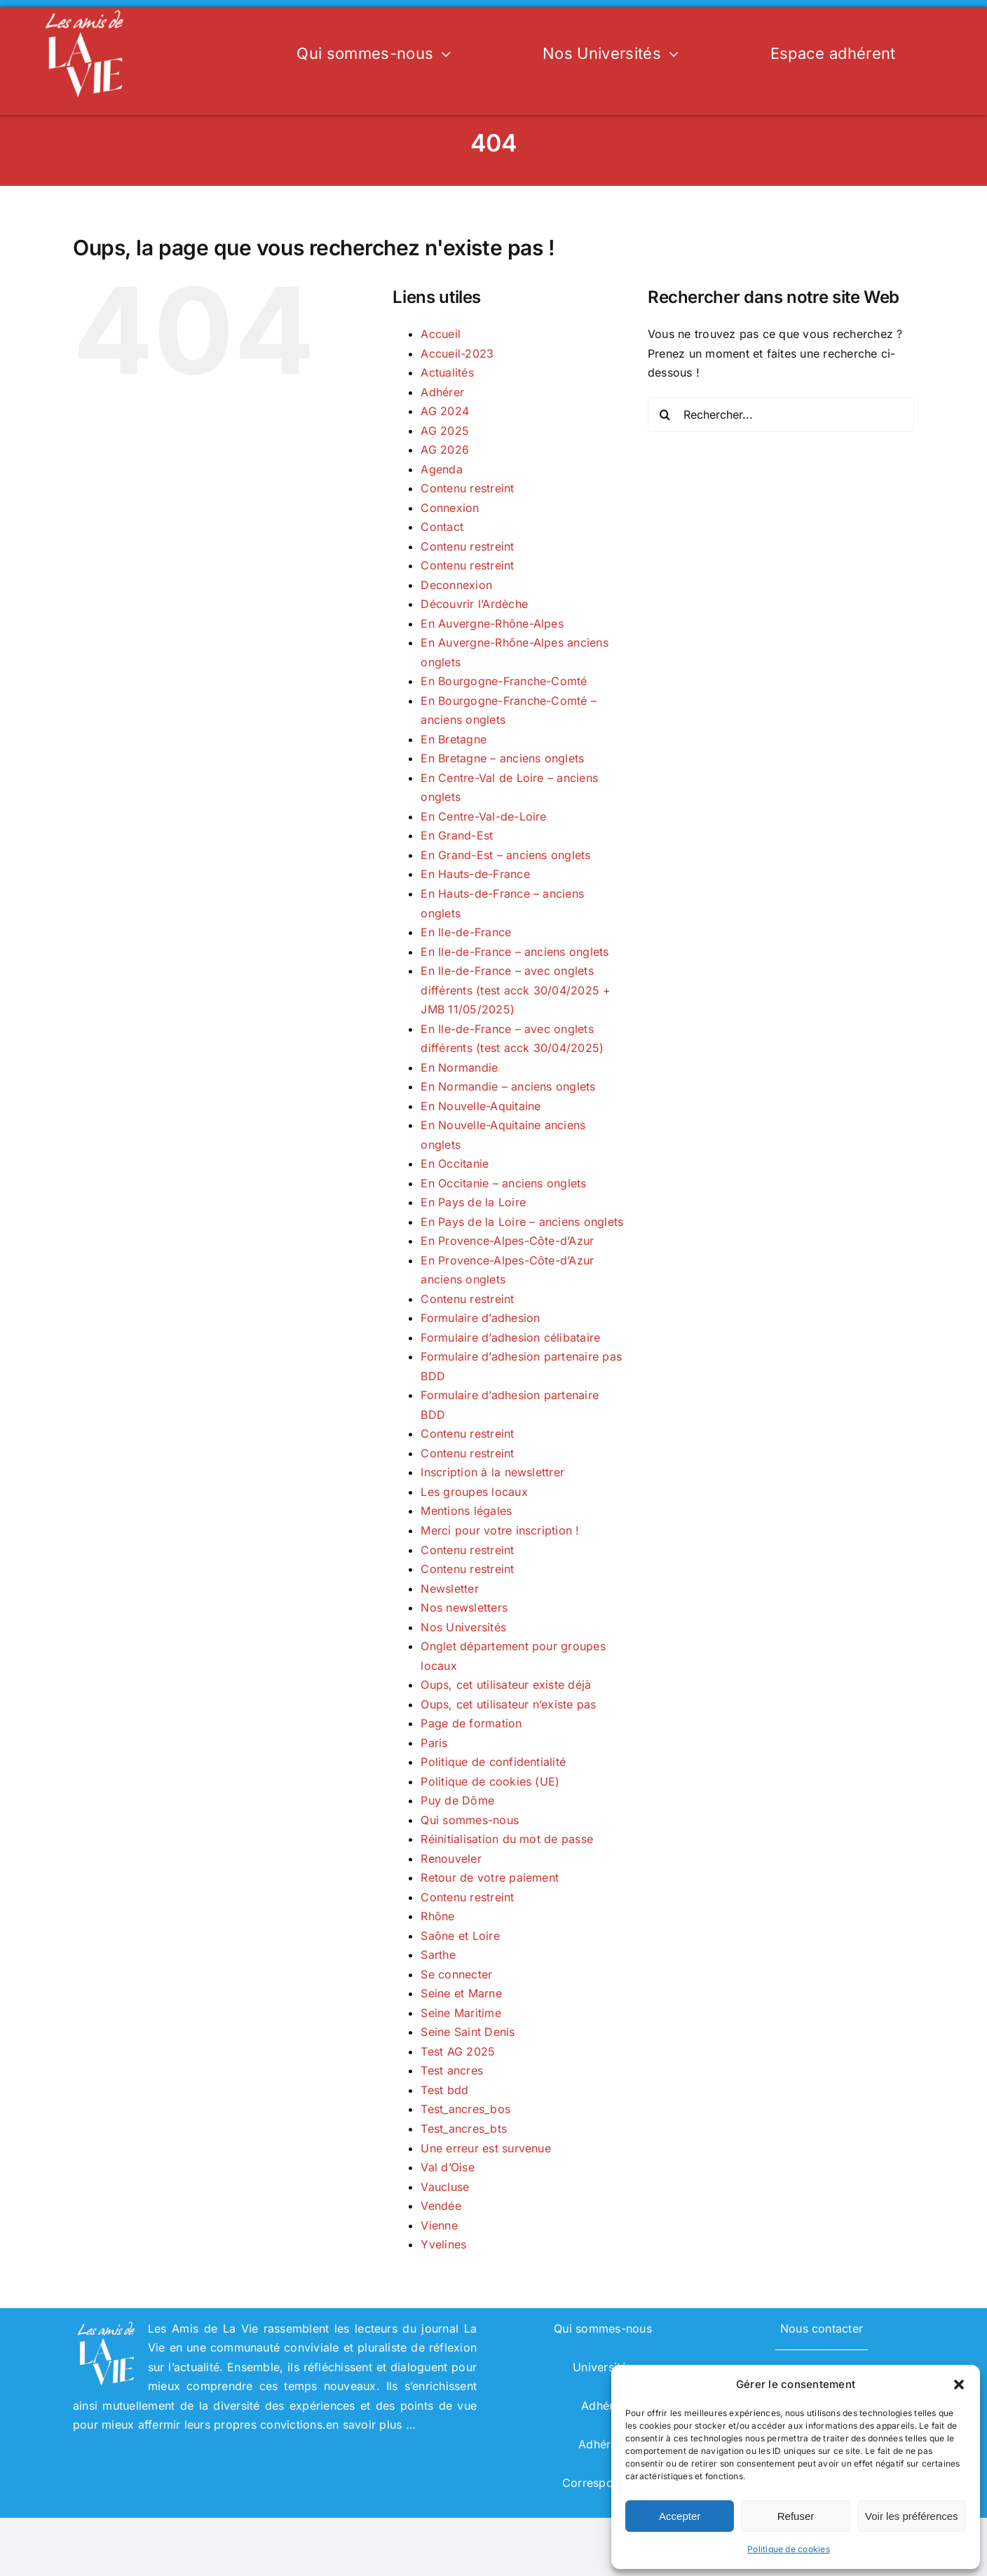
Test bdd (444, 2090)
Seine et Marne (461, 1993)
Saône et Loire (460, 1936)
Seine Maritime (461, 2013)
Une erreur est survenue (486, 2148)
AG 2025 (445, 431)
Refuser (796, 2516)
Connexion (450, 508)
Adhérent (602, 2444)
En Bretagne (453, 739)
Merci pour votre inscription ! (500, 1530)
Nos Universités (463, 1627)
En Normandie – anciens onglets (508, 1086)
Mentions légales (466, 1511)
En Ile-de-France (466, 932)
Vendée (441, 2206)
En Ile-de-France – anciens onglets (514, 952)
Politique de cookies (788, 2549)
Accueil (441, 334)
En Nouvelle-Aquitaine (480, 1106)
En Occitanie (455, 1163)
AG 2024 (445, 411)
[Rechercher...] (781, 414)
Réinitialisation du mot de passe (507, 1839)
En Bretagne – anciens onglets (502, 758)
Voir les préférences (911, 2516)
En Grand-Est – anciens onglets (505, 855)
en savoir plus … (371, 2424)
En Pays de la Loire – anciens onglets (522, 1222)
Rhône (437, 1916)
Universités (603, 2367)
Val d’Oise (447, 2167)
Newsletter (449, 1589)
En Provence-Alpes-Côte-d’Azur (507, 1241)
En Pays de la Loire (473, 1202)
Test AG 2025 (458, 2051)
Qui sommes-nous (470, 1820)
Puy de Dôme (457, 1800)
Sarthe (438, 1955)
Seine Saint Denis (468, 2032)
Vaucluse (445, 2187)
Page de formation (471, 1723)
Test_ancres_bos (465, 2109)
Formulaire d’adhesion (480, 1318)
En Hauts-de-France (475, 874)
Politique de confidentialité (493, 1762)
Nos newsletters (464, 1607)
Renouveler (451, 1859)
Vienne (439, 2225)
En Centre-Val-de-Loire (483, 816)
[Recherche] (665, 414)
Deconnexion (456, 585)
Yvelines (443, 2244)
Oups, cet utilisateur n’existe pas (508, 1704)
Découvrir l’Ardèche (474, 604)
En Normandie (459, 1067)
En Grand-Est (457, 835)
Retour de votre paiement (490, 1877)
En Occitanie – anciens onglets (503, 1183)
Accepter (679, 2516)
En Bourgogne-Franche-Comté (504, 681)
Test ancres (452, 2070)
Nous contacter (821, 2328)
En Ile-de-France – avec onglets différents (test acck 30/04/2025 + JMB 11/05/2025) (516, 990)
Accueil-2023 (457, 353)
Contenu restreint (467, 488)
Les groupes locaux (474, 1492)
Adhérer (442, 392)
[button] (959, 2385)
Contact (442, 527)
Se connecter (456, 1974)
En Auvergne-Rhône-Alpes (492, 623)
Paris (434, 1743)
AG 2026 (445, 450)
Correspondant (603, 2483)
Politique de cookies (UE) (490, 1781)
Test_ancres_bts (464, 2129)
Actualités (447, 372)
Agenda (441, 469)
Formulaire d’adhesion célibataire (510, 1337)
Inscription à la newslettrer (492, 1472)
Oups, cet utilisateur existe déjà (506, 1685)
